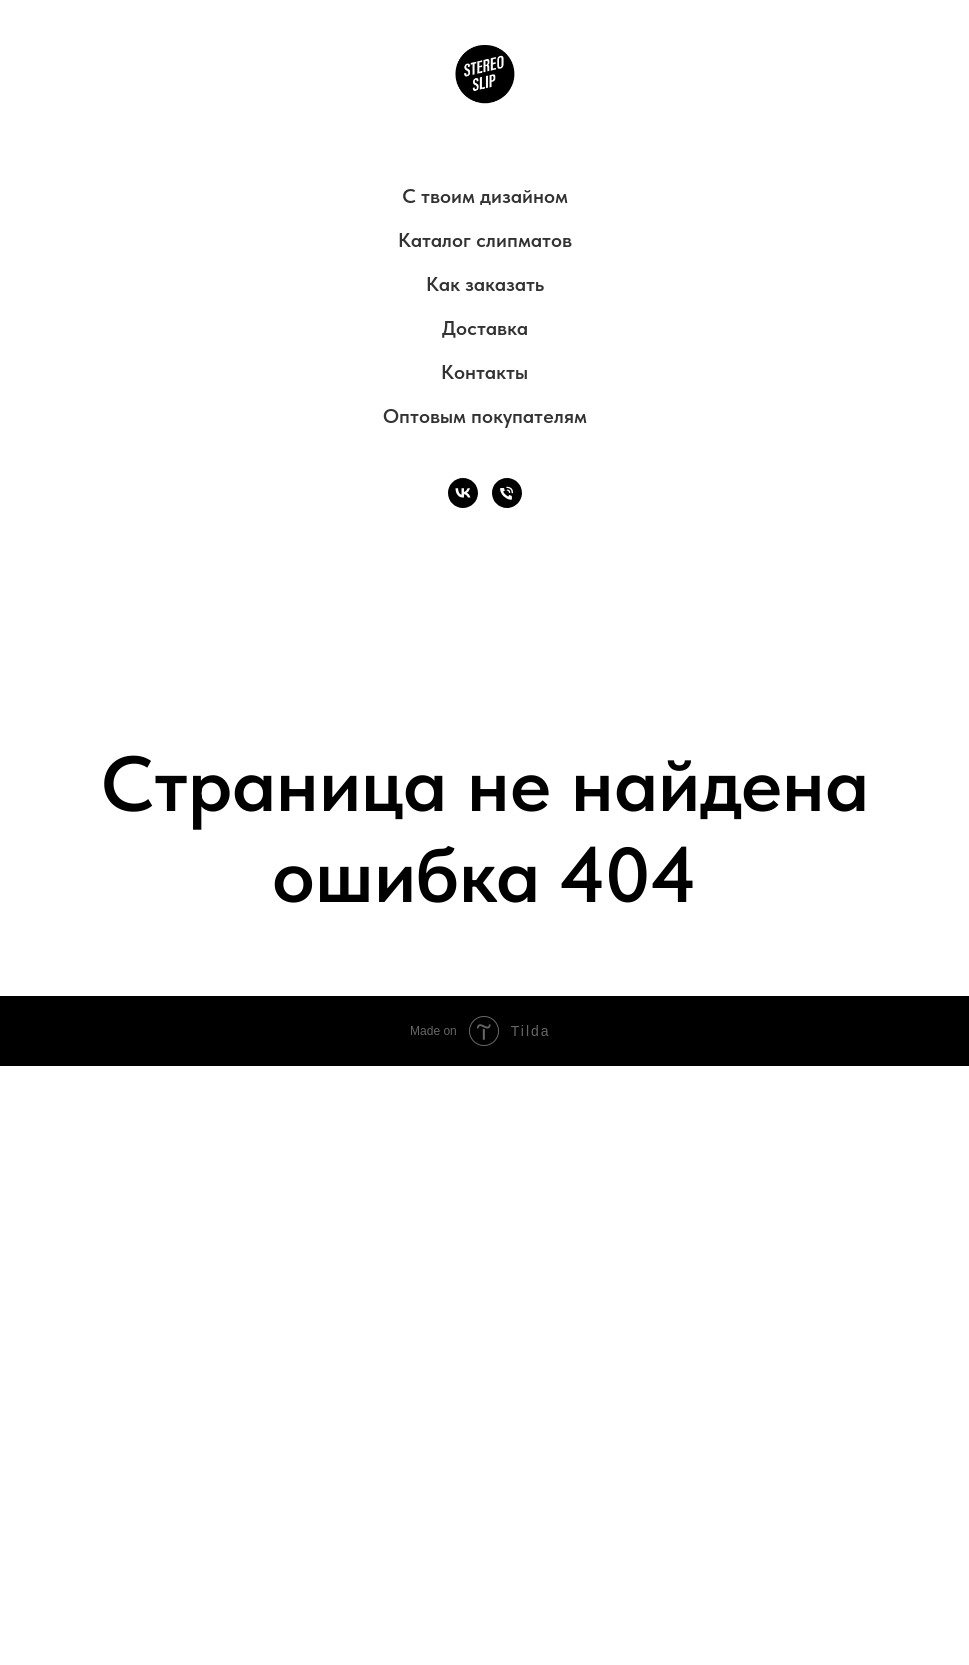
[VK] (463, 493)
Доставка (485, 328)
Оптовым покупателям (485, 416)
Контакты (484, 372)
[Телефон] (507, 493)
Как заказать (485, 284)
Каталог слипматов (485, 240)
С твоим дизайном (485, 196)
